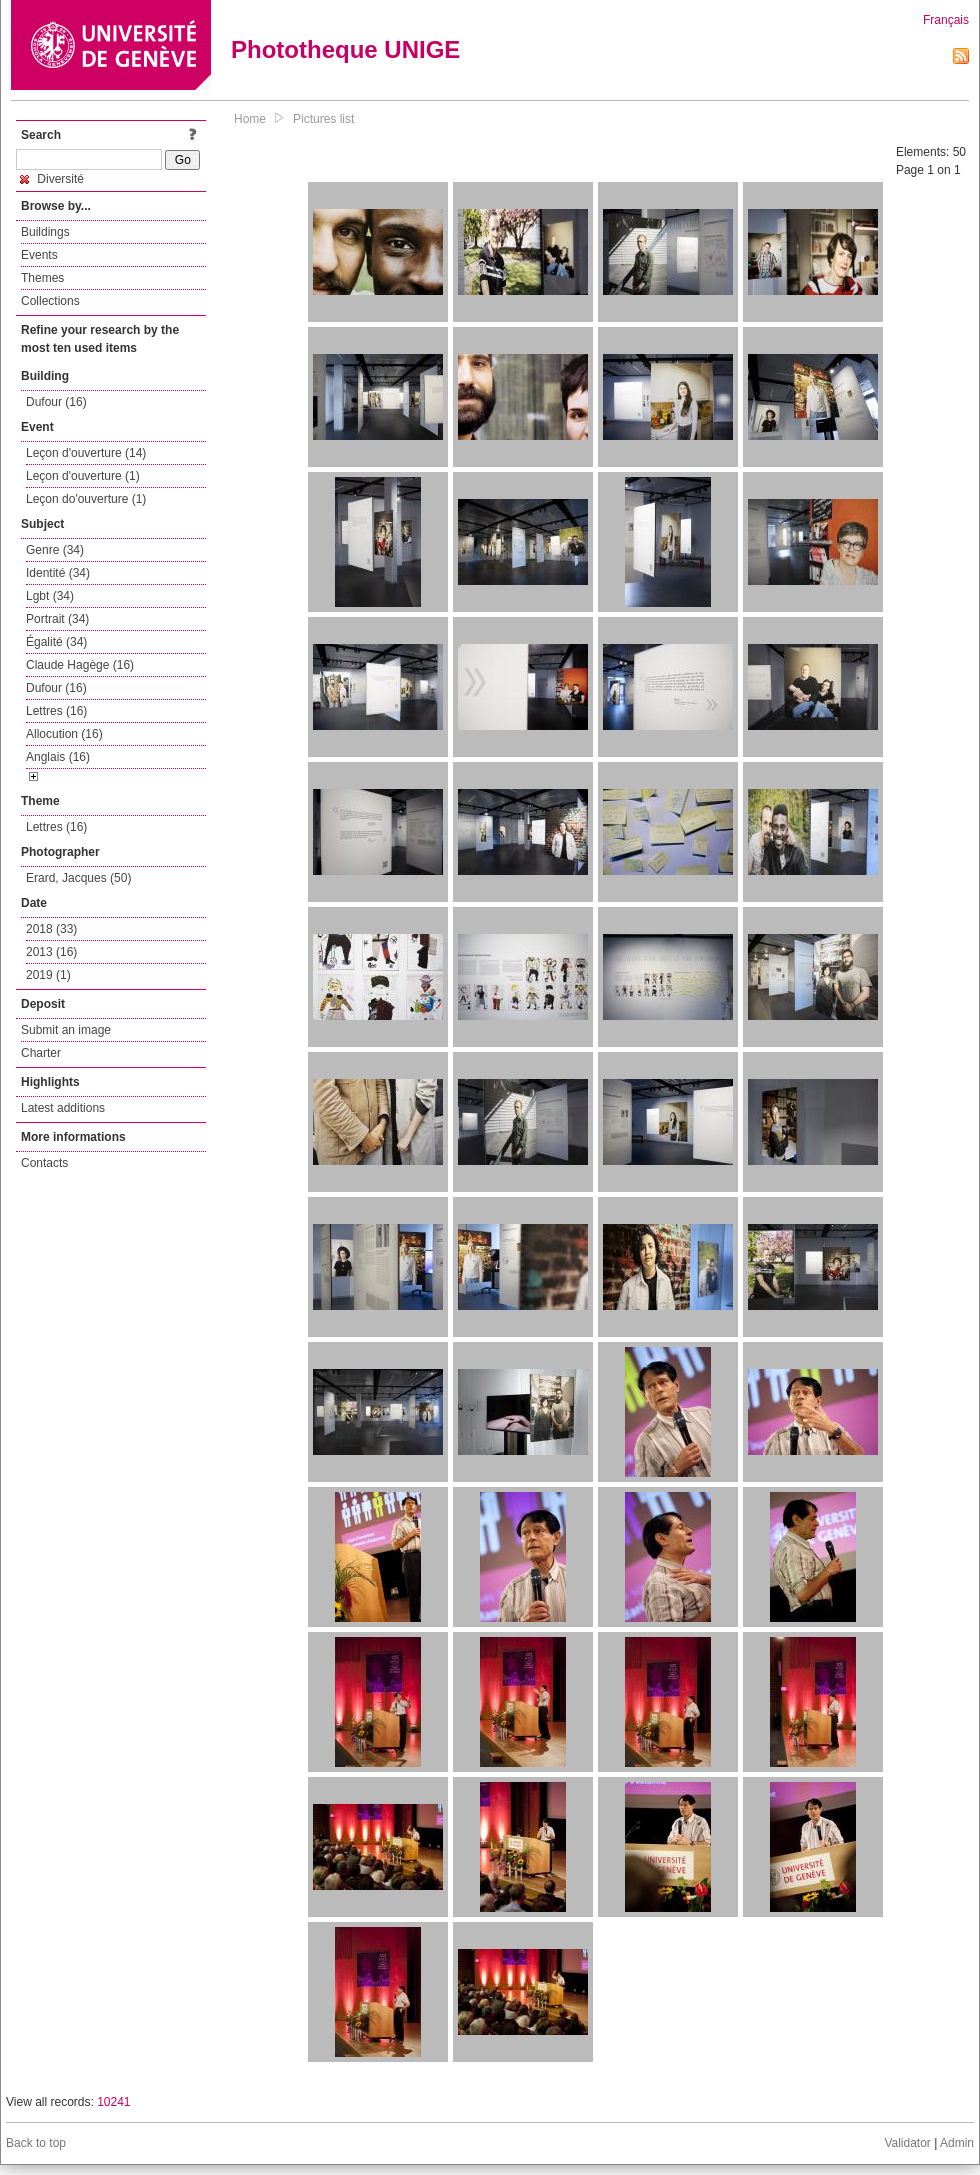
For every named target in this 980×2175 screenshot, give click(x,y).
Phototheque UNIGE (345, 49)
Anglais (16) (58, 757)
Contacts (44, 1163)
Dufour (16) (56, 402)
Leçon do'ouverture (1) (86, 499)
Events (39, 255)
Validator (907, 2143)
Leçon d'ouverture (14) (86, 453)
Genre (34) (55, 550)
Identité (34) (58, 573)
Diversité (52, 179)
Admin (957, 2143)
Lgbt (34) (50, 596)
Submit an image (66, 1030)
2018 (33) (51, 929)
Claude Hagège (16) (80, 665)
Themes (42, 278)
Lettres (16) (56, 711)
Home (250, 119)
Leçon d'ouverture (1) (83, 476)
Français (946, 20)
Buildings (45, 232)
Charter (41, 1053)
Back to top (36, 2143)
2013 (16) (51, 952)
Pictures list (323, 119)
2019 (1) (48, 975)
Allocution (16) (64, 734)
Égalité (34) (56, 642)
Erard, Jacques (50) (78, 878)
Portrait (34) (57, 619)
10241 (113, 2102)
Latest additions (63, 1108)
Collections (50, 301)
